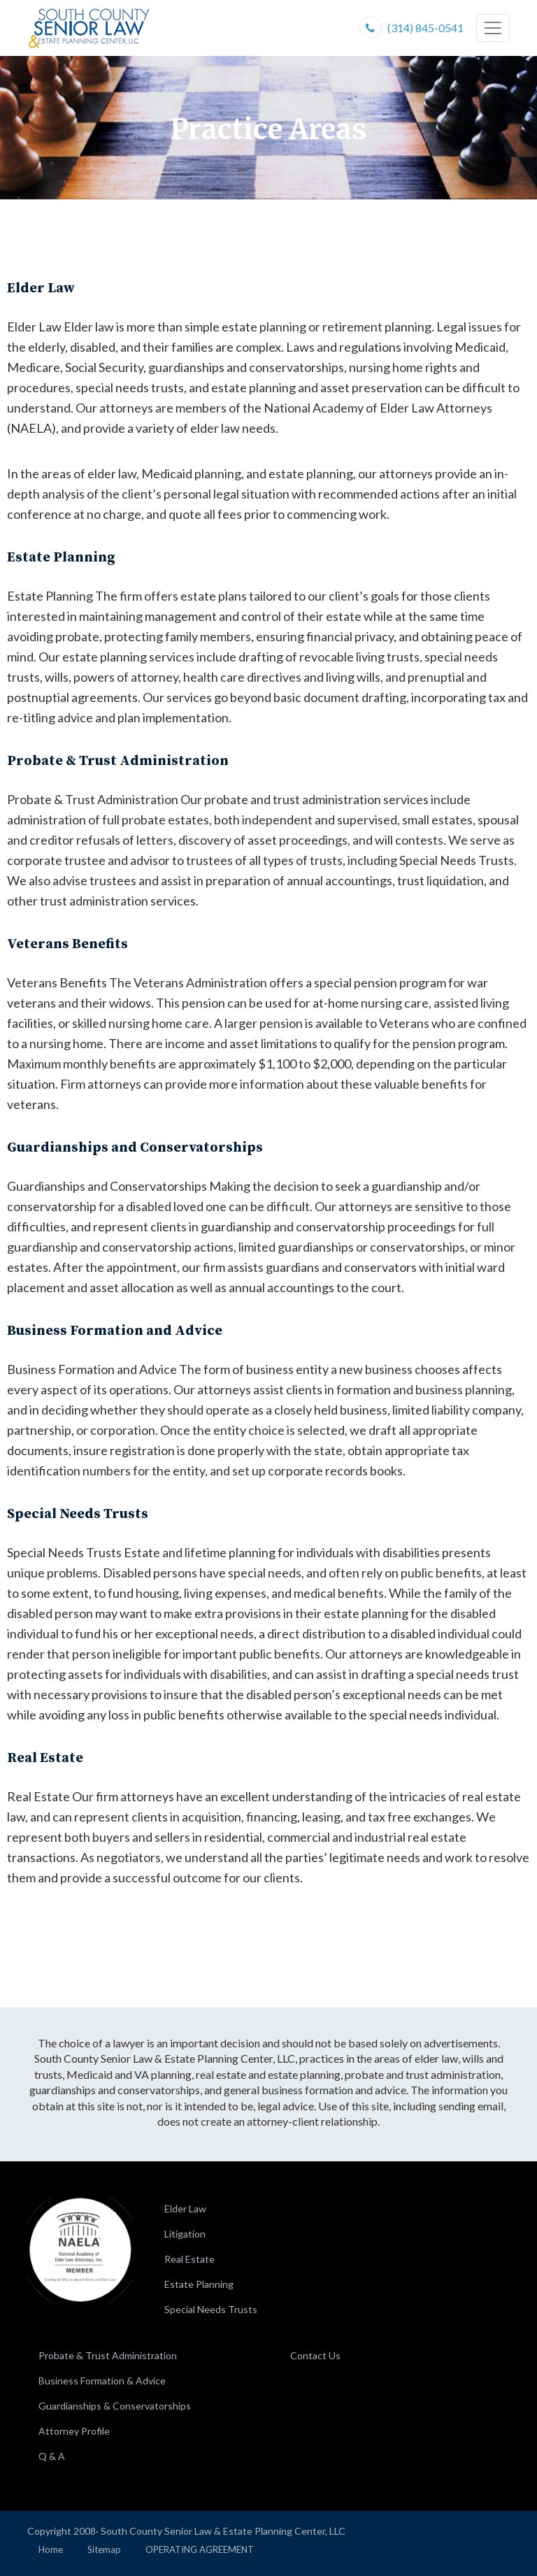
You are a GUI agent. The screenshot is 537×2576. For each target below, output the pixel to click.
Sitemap (104, 2549)
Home (50, 2549)
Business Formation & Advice (102, 2381)
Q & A (51, 2456)
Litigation (185, 2234)
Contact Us (315, 2355)
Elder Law (185, 2208)
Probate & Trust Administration (107, 2355)
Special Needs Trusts (210, 2309)
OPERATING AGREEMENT (199, 2549)
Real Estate (189, 2259)
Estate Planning (199, 2284)
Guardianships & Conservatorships (114, 2406)
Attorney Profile (74, 2431)
